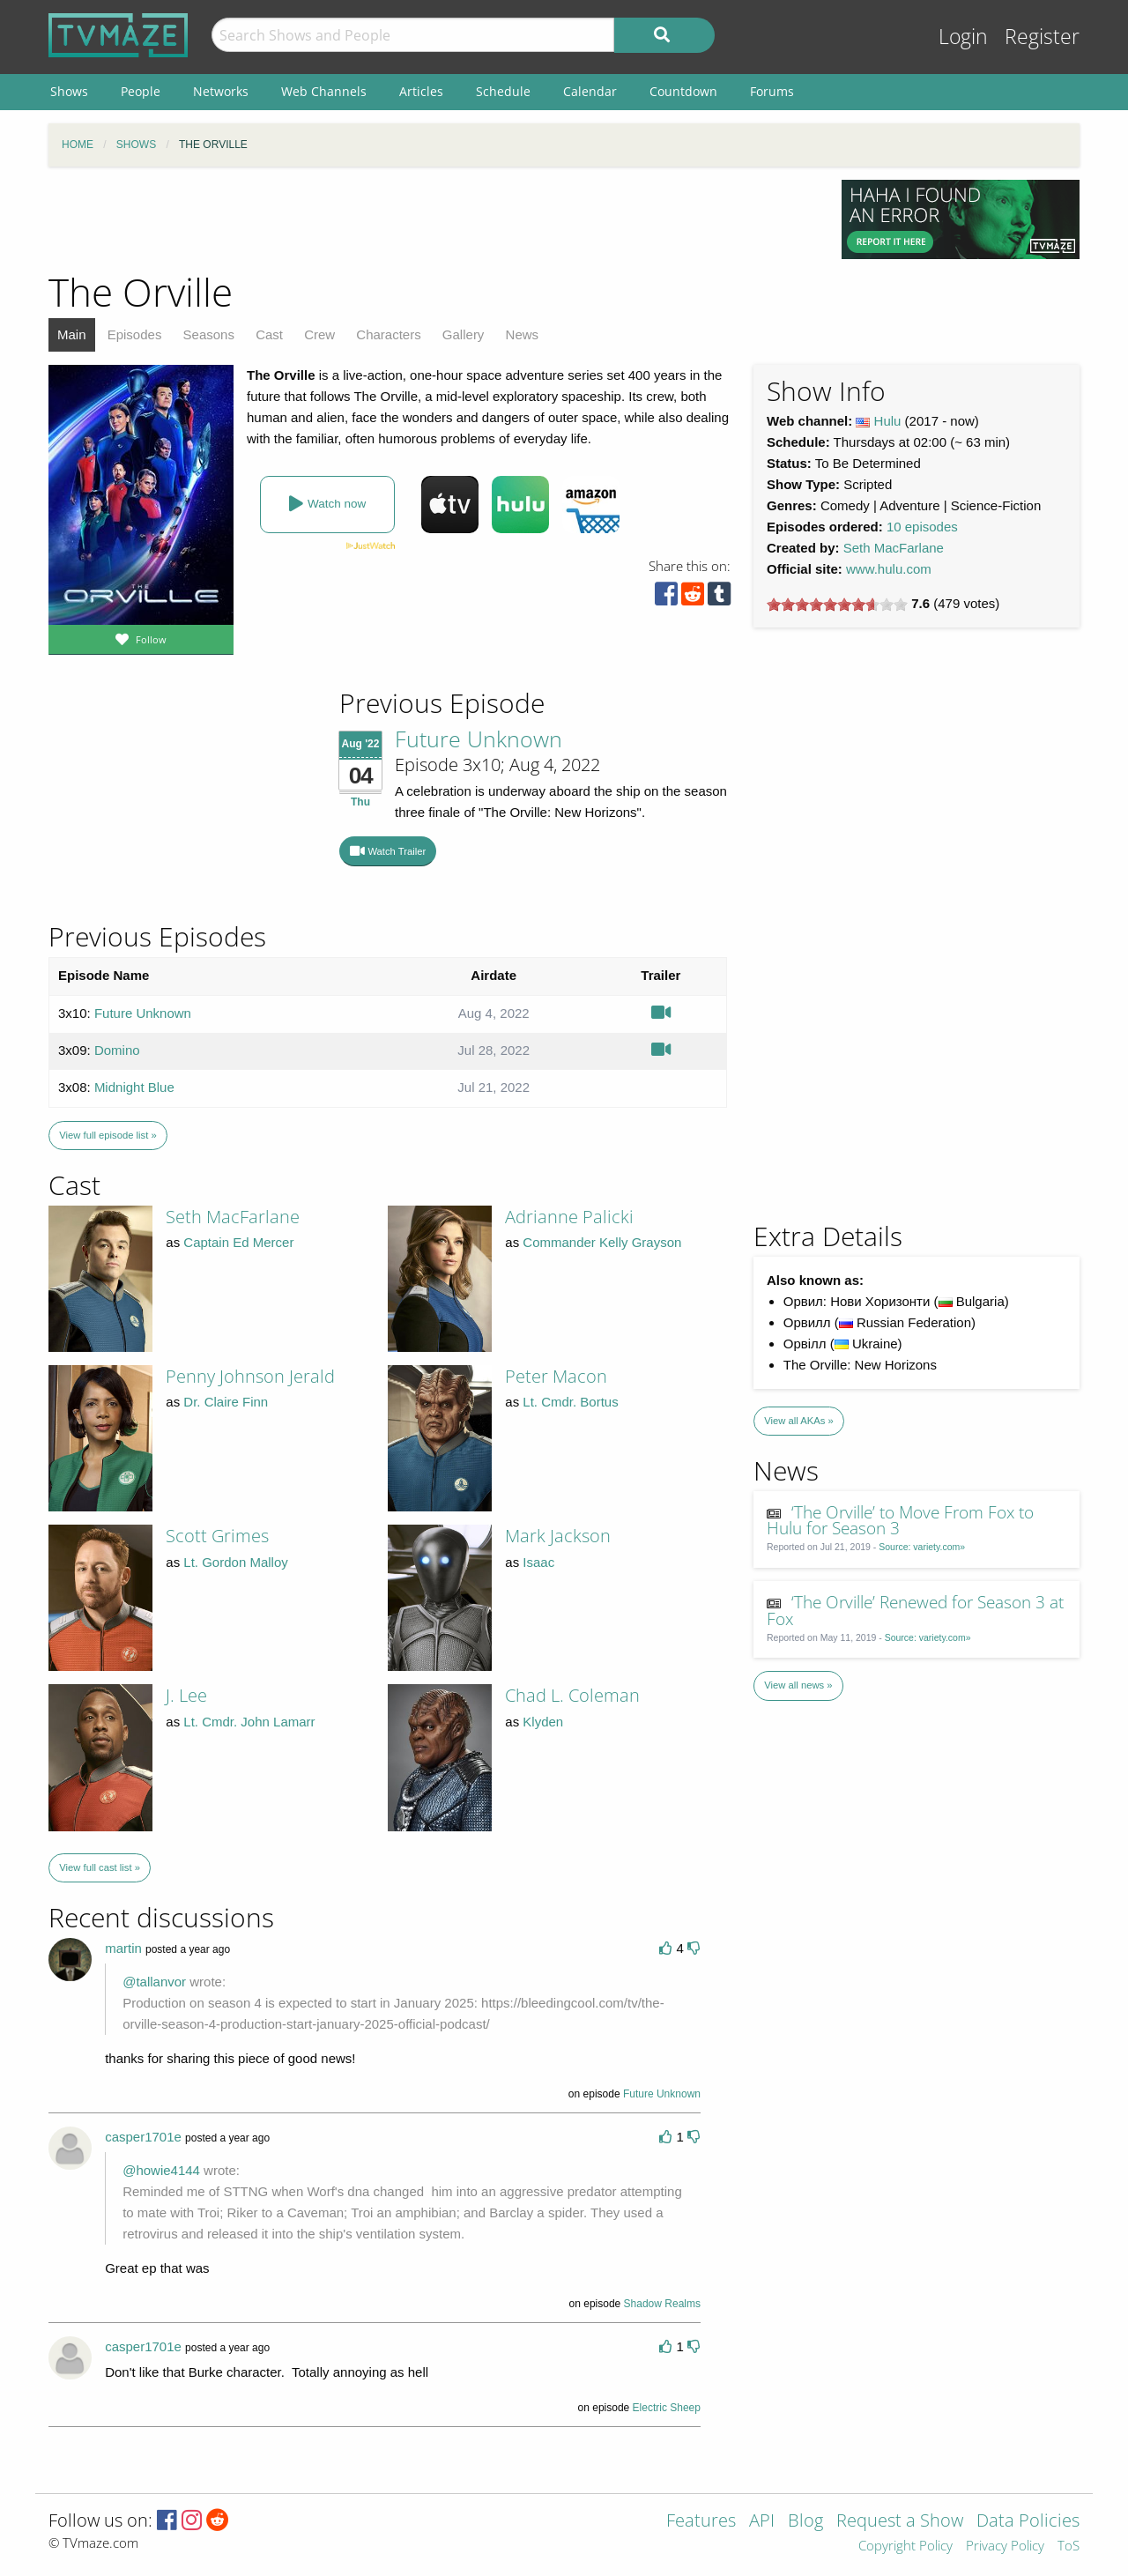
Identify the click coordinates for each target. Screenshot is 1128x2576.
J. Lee (186, 1695)
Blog (805, 2522)
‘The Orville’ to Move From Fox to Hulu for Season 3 (901, 1520)
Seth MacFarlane (893, 547)
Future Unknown (478, 738)
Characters (388, 334)
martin (123, 1948)
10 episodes (922, 526)
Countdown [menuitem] (683, 91)
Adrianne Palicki (569, 1217)
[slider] (837, 605)
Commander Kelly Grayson (602, 1242)
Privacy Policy (1005, 2546)
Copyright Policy (905, 2546)
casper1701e (143, 2136)
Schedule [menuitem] (503, 91)
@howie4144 (161, 2170)
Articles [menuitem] (421, 91)
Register (1042, 36)
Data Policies (1028, 2522)
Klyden (543, 1721)
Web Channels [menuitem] (324, 91)
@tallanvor (154, 1981)
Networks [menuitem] (221, 91)
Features (701, 2522)
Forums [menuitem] (772, 91)
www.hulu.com (888, 568)
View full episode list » (107, 1135)
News (522, 334)
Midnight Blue (134, 1087)
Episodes (135, 334)
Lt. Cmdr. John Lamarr (249, 1721)
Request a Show (899, 2522)
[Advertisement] (432, 219)
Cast (269, 334)
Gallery (463, 334)
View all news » (798, 1685)
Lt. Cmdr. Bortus (570, 1401)
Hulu (888, 420)
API (762, 2522)
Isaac (538, 1562)
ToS (1069, 2546)
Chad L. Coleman (572, 1695)
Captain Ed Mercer (238, 1242)
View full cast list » (99, 1867)
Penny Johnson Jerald (250, 1376)
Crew (319, 334)
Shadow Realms (662, 2304)
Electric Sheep (667, 2408)
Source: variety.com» (922, 1546)
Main (71, 334)
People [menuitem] (140, 91)
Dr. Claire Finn (225, 1401)
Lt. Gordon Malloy (235, 1562)
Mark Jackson (558, 1536)
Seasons (208, 334)
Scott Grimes (217, 1536)
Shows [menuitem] (69, 91)
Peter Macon (556, 1376)
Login (963, 36)
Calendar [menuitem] (590, 91)
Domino (117, 1050)
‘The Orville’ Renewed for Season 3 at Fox (916, 1610)
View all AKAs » (799, 1420)
